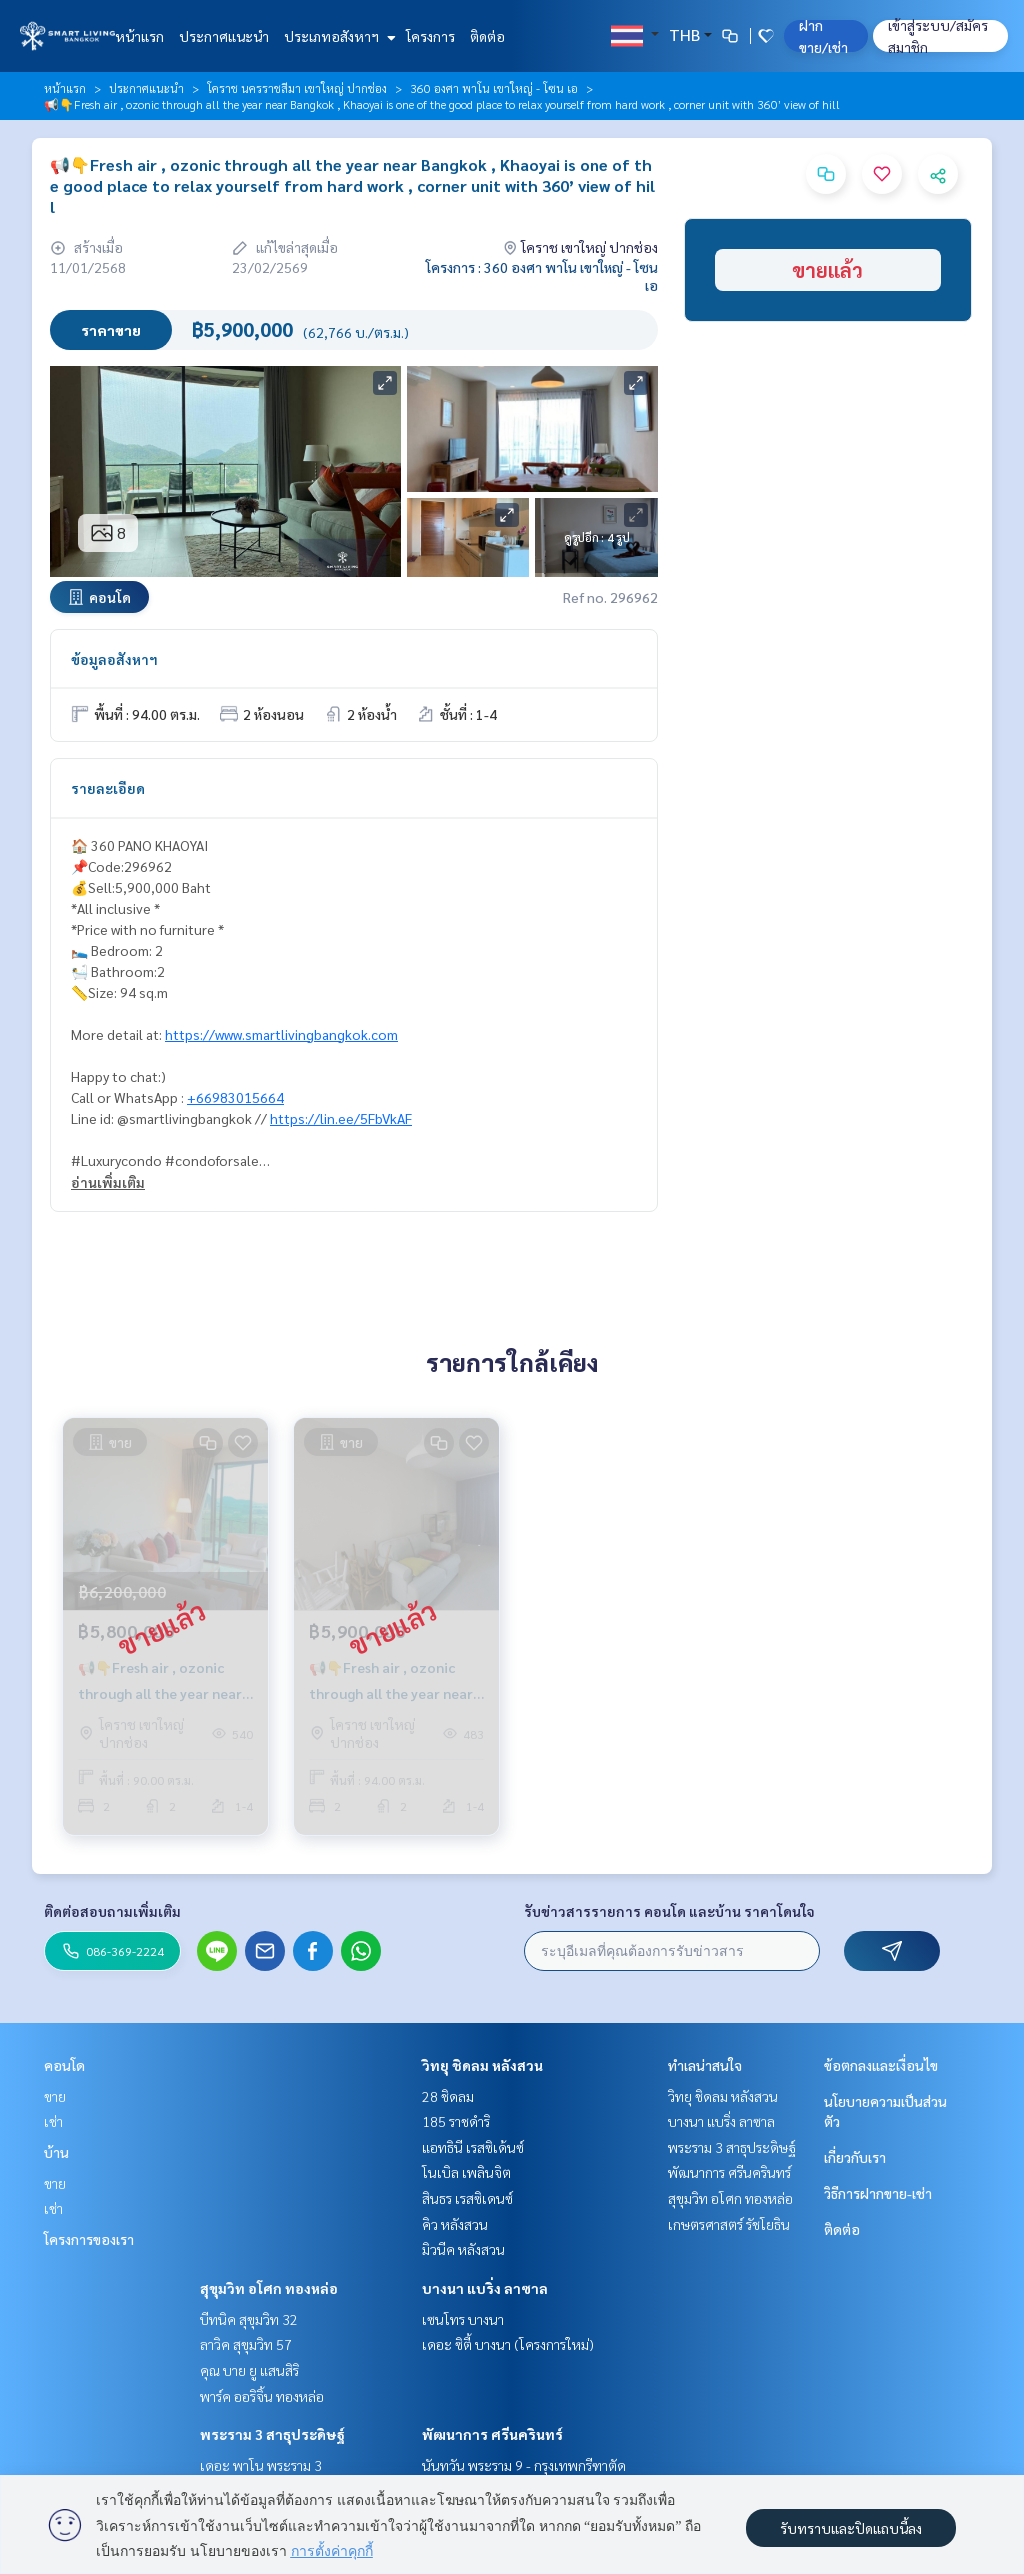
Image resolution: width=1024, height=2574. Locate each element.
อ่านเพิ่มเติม (108, 1182)
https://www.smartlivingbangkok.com (281, 1034)
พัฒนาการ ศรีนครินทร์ (492, 2434)
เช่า (53, 2121)
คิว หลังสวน (455, 2224)
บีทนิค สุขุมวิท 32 (249, 2319)
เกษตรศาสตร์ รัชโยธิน (729, 2224)
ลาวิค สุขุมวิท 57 (246, 2344)
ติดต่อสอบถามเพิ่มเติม (112, 1911)
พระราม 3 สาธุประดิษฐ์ (272, 2434)
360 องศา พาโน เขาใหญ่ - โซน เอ (494, 88)
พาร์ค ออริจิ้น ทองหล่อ (262, 2396)
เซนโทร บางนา (463, 2319)
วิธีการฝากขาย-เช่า (878, 2193)
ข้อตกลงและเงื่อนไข (881, 2065)
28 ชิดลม (448, 2096)
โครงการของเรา (89, 2239)
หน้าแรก (139, 36)
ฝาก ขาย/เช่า (823, 36)
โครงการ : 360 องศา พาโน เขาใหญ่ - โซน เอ (542, 276)
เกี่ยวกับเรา (855, 2157)
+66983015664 (235, 1097)
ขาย (55, 2096)
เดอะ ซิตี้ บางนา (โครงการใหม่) (508, 2344)
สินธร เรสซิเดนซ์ (467, 2198)
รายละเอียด (108, 788)
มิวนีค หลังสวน (463, 2249)
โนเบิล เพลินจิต (466, 2172)
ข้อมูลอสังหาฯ (114, 659)
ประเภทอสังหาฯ (337, 36)
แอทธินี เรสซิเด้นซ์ (473, 2147)
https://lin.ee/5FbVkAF (341, 1118)
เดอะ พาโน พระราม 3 (261, 2465)
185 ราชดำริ (456, 2121)
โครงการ (430, 36)
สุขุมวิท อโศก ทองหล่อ (269, 2288)
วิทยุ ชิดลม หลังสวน (482, 2065)
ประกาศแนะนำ (224, 36)
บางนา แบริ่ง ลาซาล (485, 2288)
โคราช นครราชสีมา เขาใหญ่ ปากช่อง (297, 88)
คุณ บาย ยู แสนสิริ (249, 2370)
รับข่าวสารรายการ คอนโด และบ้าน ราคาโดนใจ (669, 1911)
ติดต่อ (487, 36)
